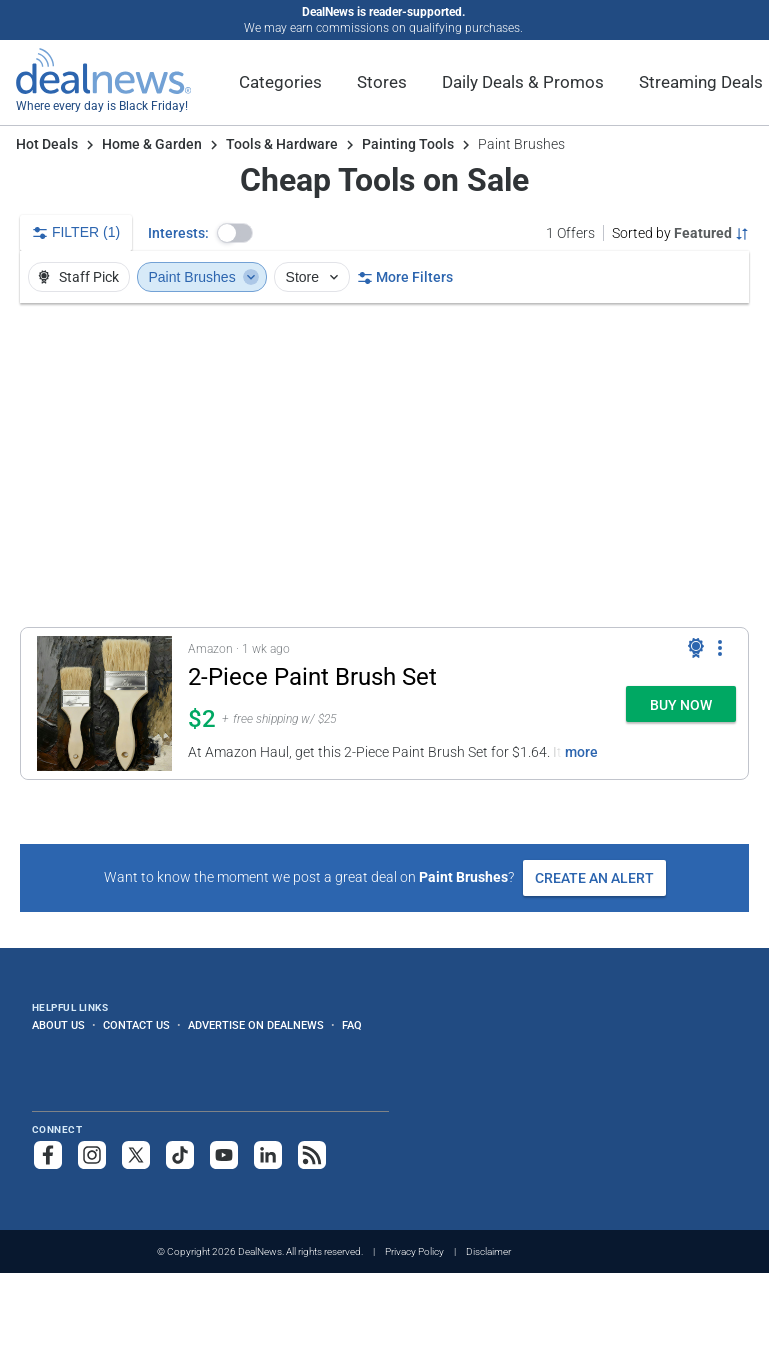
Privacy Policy (414, 1251)
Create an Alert (594, 878)
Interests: (178, 233)
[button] (235, 233)
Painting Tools (408, 144)
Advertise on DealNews (256, 1025)
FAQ (352, 1025)
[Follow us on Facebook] (48, 1155)
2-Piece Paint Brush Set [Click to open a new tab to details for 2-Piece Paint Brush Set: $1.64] (312, 677)
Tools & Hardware (282, 144)
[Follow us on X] (136, 1155)
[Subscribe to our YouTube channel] (224, 1155)
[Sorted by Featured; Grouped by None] (680, 233)
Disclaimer (488, 1251)
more (581, 752)
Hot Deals (47, 144)
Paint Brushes (204, 277)
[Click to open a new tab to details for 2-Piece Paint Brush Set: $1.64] (104, 703)
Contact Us (136, 1025)
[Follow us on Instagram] (92, 1155)
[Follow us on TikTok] (180, 1155)
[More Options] (720, 648)
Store (314, 277)
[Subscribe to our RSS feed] (312, 1155)
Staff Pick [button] (77, 277)
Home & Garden (152, 144)
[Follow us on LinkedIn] (268, 1155)
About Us (58, 1025)
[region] (384, 465)
